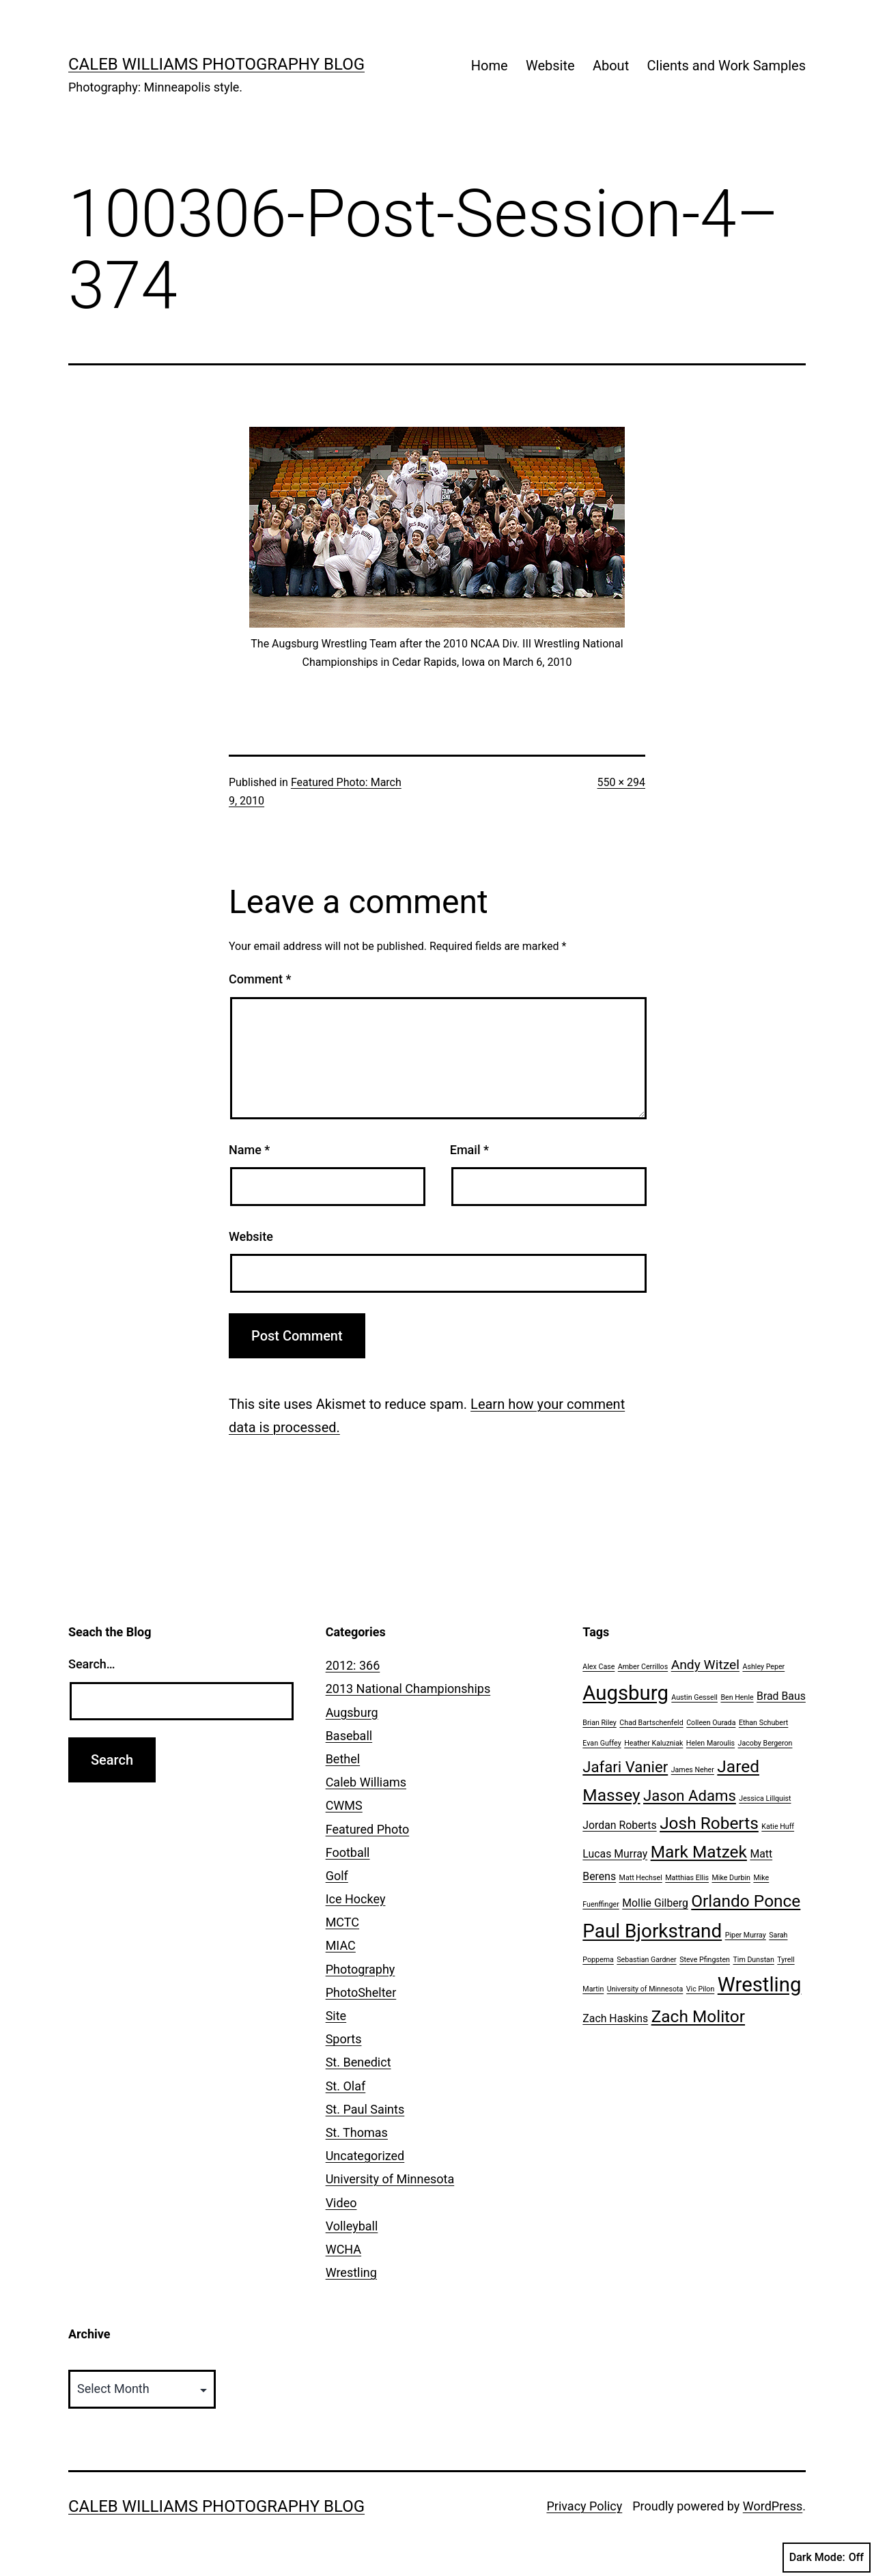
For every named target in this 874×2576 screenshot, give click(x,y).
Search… (91, 1664)
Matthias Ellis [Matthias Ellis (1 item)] (687, 1877)
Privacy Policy (584, 2506)
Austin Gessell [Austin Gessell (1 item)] (694, 1697)
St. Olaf (346, 2086)
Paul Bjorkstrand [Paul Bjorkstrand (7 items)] (652, 1931)
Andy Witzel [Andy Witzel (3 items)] (705, 1664)
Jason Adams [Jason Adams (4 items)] (689, 1795)
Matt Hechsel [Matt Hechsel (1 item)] (640, 1877)
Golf (337, 1875)
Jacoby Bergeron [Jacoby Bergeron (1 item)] (765, 1743)
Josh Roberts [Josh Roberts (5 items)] (709, 1823)
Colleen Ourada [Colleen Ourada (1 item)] (710, 1722)
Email (469, 1150)
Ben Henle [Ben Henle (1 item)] (736, 1697)
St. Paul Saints (365, 2109)
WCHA (343, 2249)
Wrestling (351, 2272)
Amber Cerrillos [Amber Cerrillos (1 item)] (643, 1666)
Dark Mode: (826, 2557)
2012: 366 (353, 1665)
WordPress (772, 2506)
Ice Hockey (356, 1899)
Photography (360, 1969)
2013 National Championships (408, 1688)
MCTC (342, 1922)
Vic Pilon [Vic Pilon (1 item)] (700, 1989)
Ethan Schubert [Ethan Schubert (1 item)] (763, 1722)
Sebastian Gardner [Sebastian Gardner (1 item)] (646, 1959)
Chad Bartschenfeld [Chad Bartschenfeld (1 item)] (651, 1722)
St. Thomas (357, 2132)
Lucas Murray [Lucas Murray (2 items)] (614, 1853)
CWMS (344, 1805)
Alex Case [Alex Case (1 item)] (598, 1666)
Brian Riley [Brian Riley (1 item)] (599, 1722)
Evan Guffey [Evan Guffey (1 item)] (601, 1743)
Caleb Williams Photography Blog (216, 64)
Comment (260, 979)
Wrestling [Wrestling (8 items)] (760, 1984)
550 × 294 (621, 782)
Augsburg (352, 1712)
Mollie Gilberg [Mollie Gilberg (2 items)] (655, 1902)
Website (550, 65)
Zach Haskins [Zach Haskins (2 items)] (615, 2018)
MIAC (341, 1945)
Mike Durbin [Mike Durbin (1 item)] (731, 1877)
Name (249, 1150)
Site (336, 2015)
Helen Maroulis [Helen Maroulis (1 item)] (710, 1743)
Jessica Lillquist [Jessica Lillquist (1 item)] (765, 1798)
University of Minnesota (390, 2179)
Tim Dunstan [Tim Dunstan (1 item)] (753, 1959)
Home (489, 65)
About (611, 65)
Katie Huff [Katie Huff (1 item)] (777, 1826)
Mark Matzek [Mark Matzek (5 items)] (699, 1852)
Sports (344, 2039)
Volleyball (352, 2226)
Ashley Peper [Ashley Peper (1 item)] (763, 1666)
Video (341, 2203)
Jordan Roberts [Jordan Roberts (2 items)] (619, 1825)
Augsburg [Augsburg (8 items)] (625, 1693)
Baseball (349, 1735)
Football (348, 1852)
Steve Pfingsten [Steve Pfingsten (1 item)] (704, 1959)
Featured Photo (368, 1829)
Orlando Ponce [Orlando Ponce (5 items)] (745, 1901)
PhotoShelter (361, 1992)
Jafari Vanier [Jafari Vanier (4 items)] (625, 1767)
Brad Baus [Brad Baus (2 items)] (781, 1696)
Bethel (343, 1759)
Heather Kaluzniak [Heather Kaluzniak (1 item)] (653, 1743)
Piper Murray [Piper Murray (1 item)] (745, 1935)
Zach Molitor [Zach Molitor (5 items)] (698, 2016)
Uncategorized (365, 2155)
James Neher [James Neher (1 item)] (692, 1769)
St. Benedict (358, 2062)
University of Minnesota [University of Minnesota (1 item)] (645, 1989)
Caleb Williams (366, 1782)
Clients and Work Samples (726, 65)
